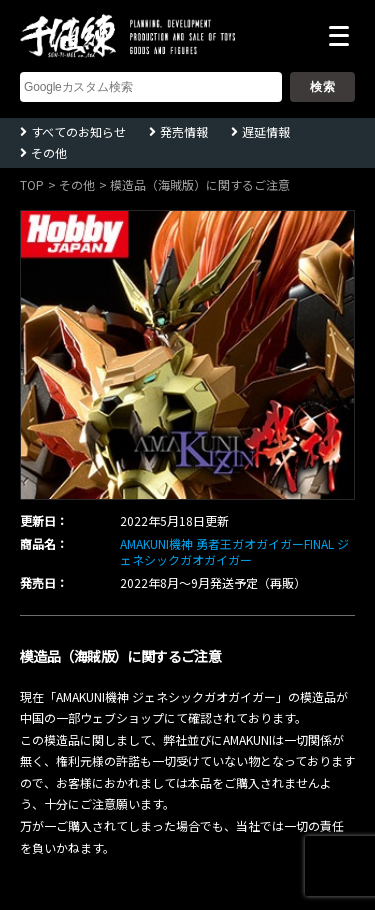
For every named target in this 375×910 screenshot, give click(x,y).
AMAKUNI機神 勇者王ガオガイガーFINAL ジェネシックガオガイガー (234, 552)
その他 (49, 152)
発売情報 (184, 131)
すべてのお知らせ (78, 131)
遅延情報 (266, 131)
